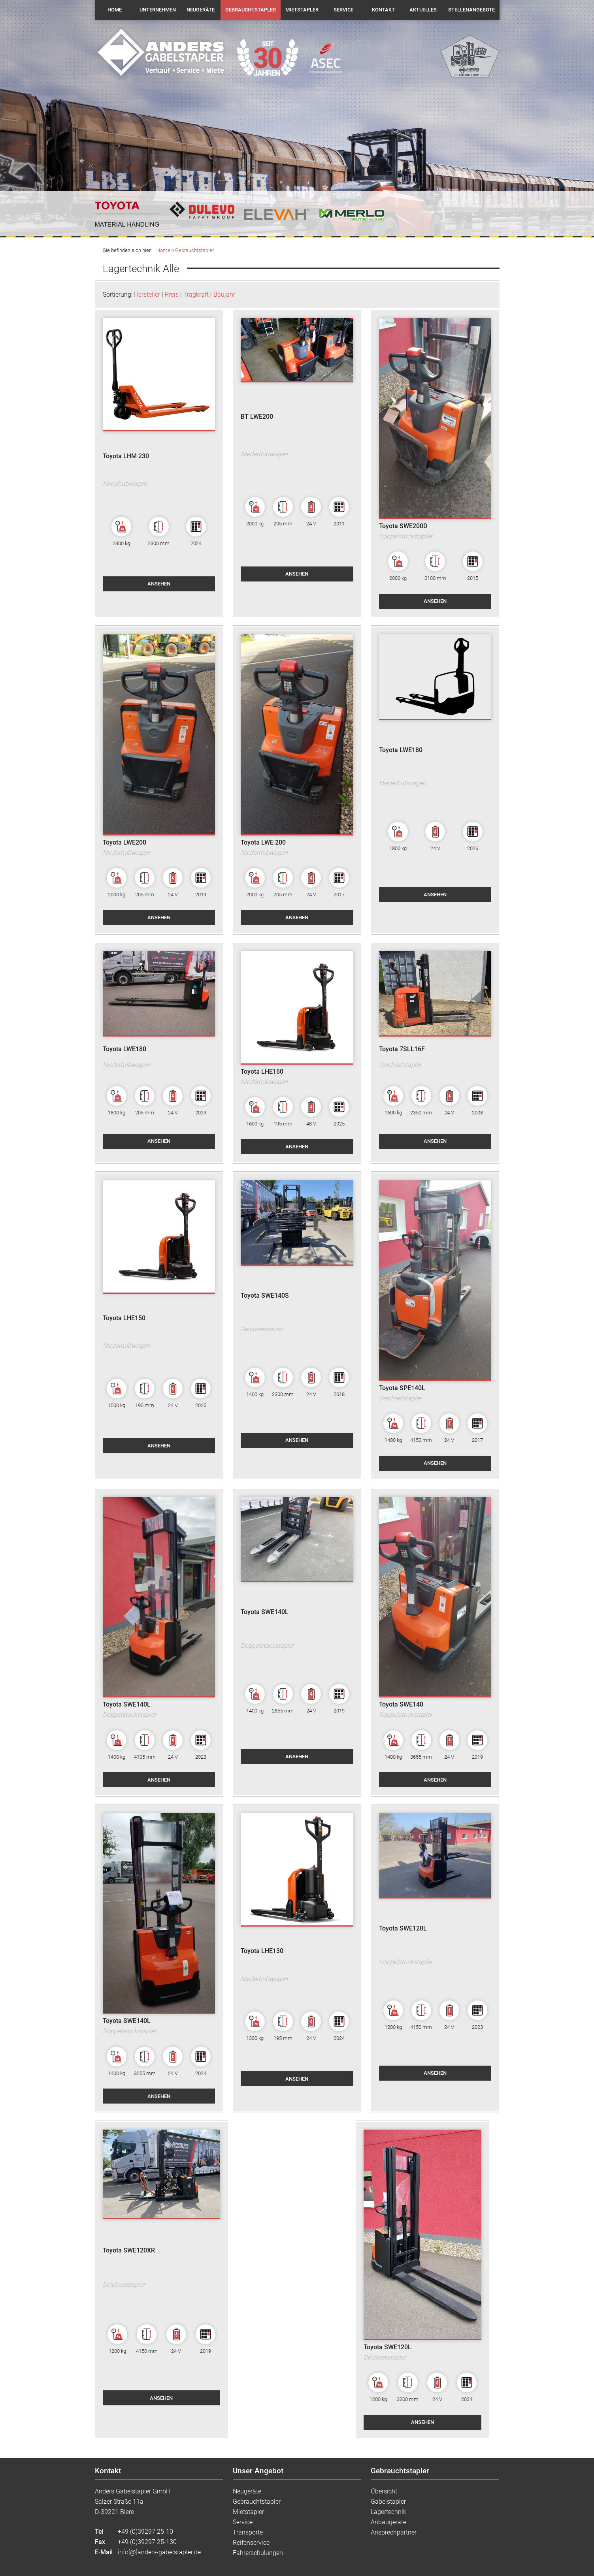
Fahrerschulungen (258, 2553)
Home (114, 10)
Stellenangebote (471, 10)
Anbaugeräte (388, 2522)
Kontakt (383, 10)
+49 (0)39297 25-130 (147, 2542)
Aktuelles (423, 10)
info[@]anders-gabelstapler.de (159, 2552)
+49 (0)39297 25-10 (145, 2531)
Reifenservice (251, 2542)
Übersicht (384, 2491)
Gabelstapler (388, 2501)
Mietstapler (302, 10)
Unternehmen (158, 10)
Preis (172, 294)
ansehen (158, 584)
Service (343, 10)
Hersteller (147, 294)
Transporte (248, 2532)
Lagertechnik (388, 2512)
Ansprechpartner (394, 2532)
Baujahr (224, 294)
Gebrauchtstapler (250, 10)
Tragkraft (196, 294)
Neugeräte (201, 10)
